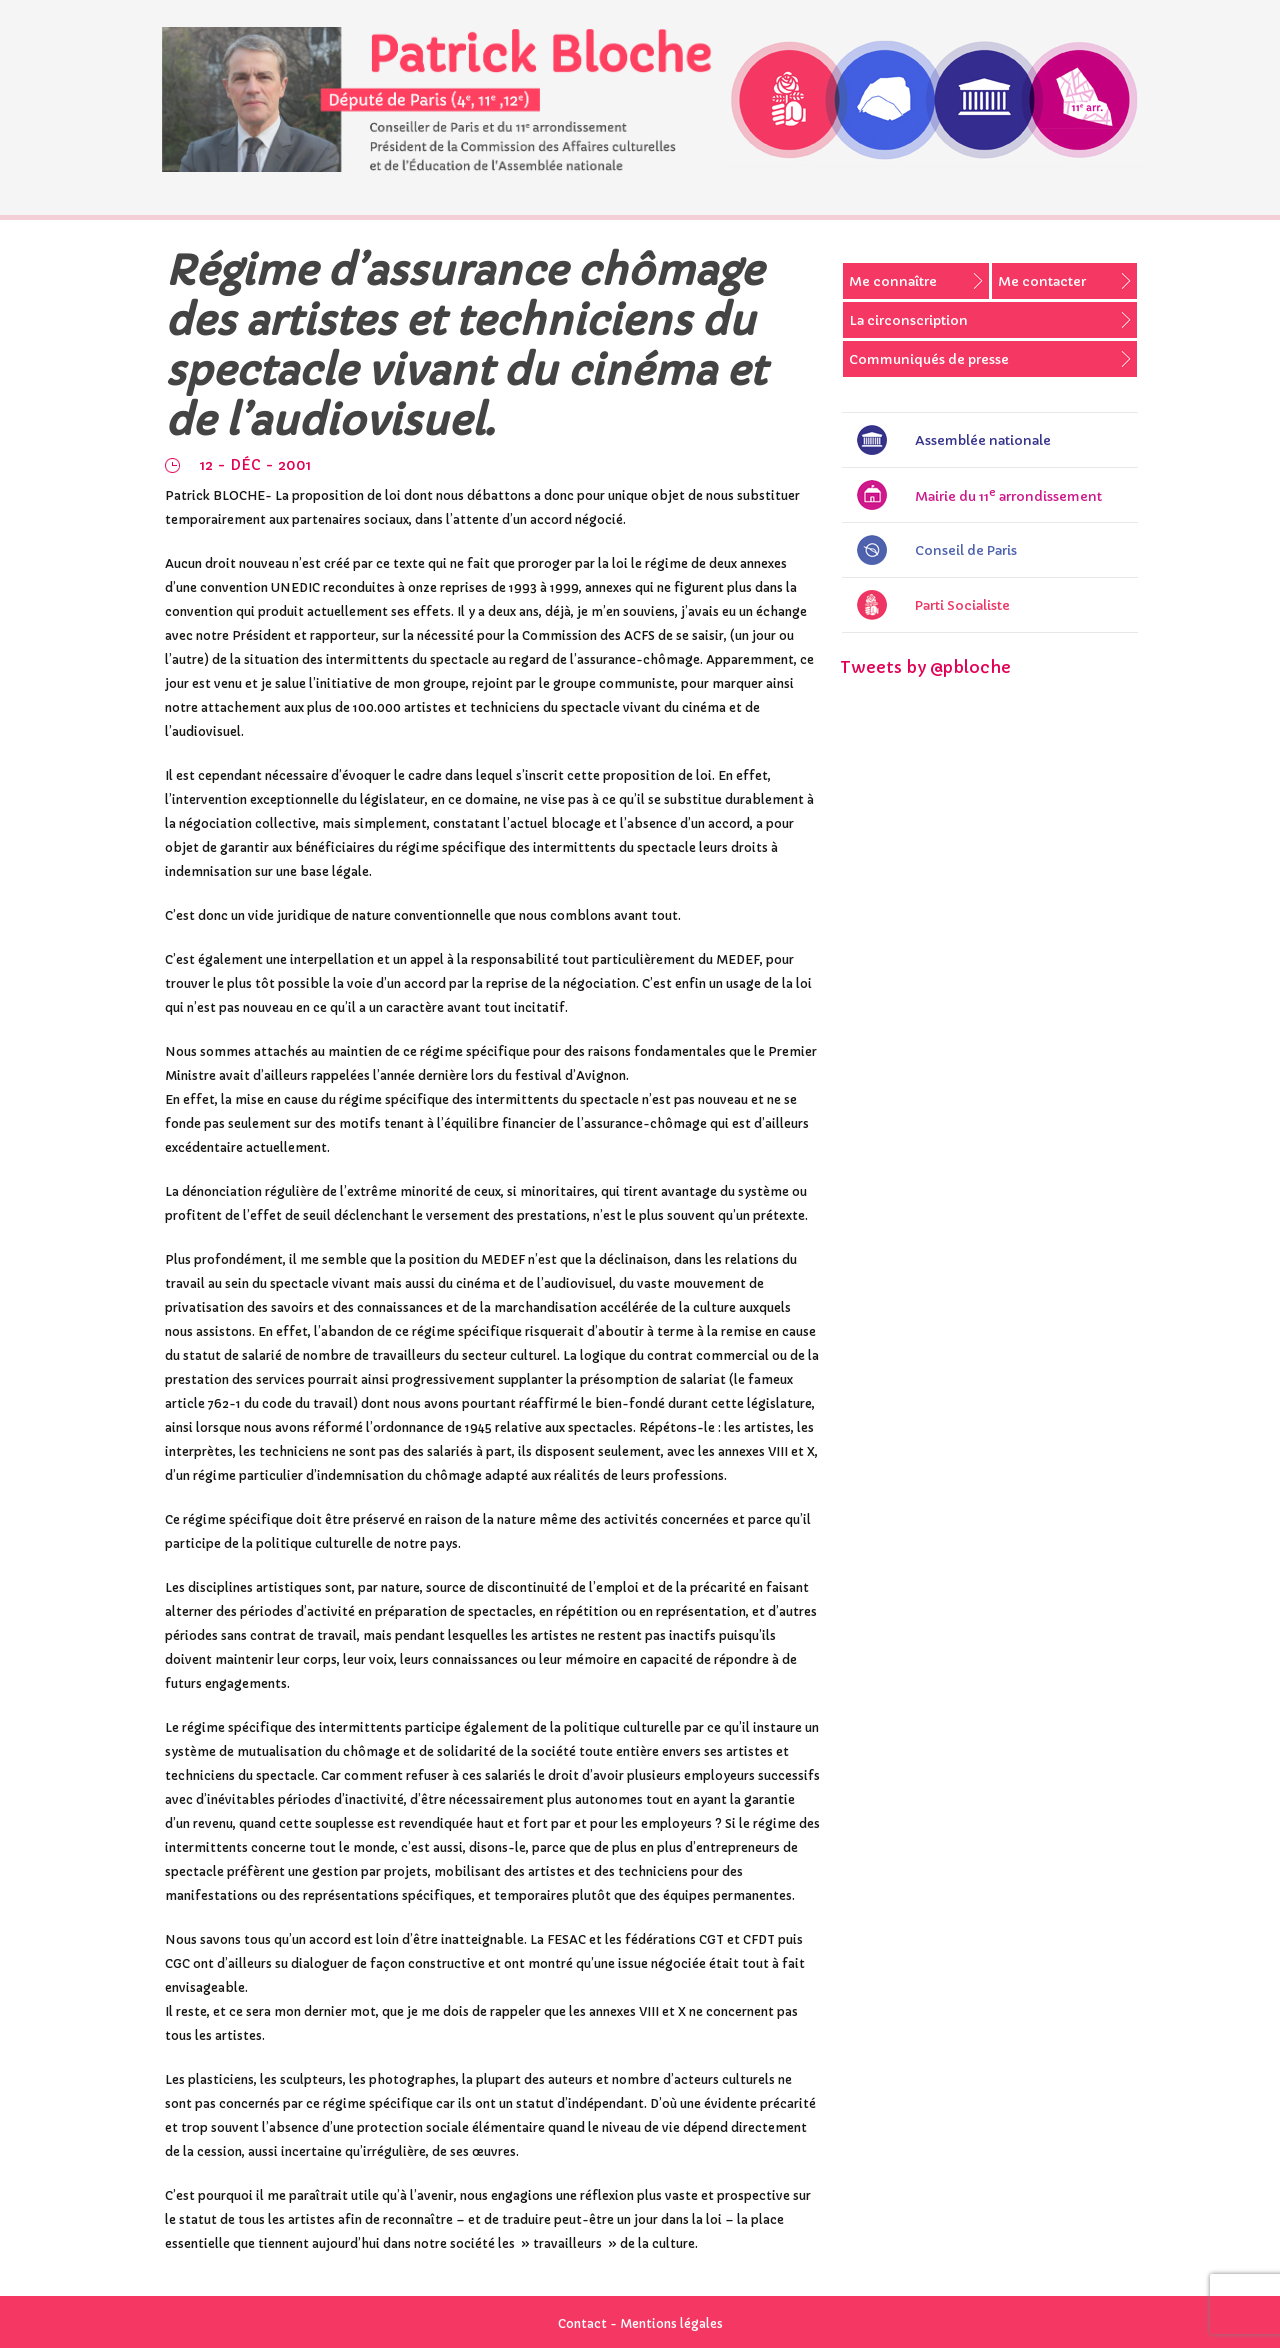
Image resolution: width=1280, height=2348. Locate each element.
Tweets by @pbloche (925, 667)
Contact (582, 2323)
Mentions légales (671, 2323)
